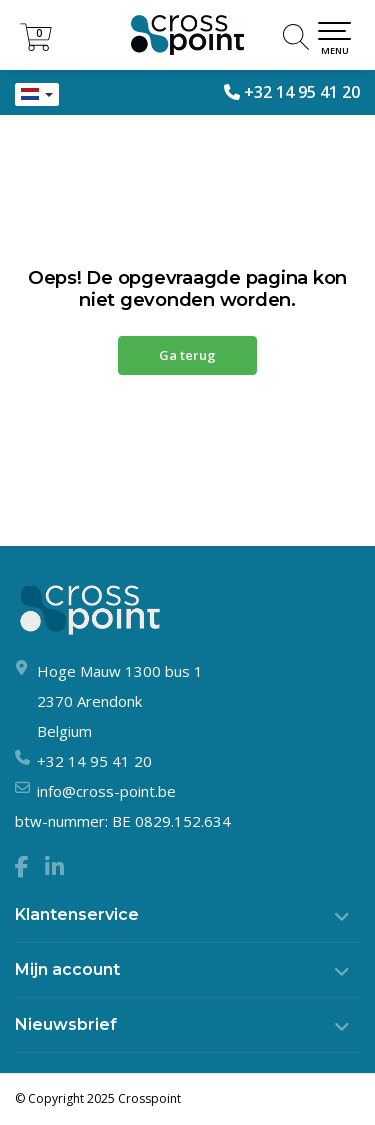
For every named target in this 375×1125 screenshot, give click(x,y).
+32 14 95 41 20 (302, 92)
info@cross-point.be (106, 791)
